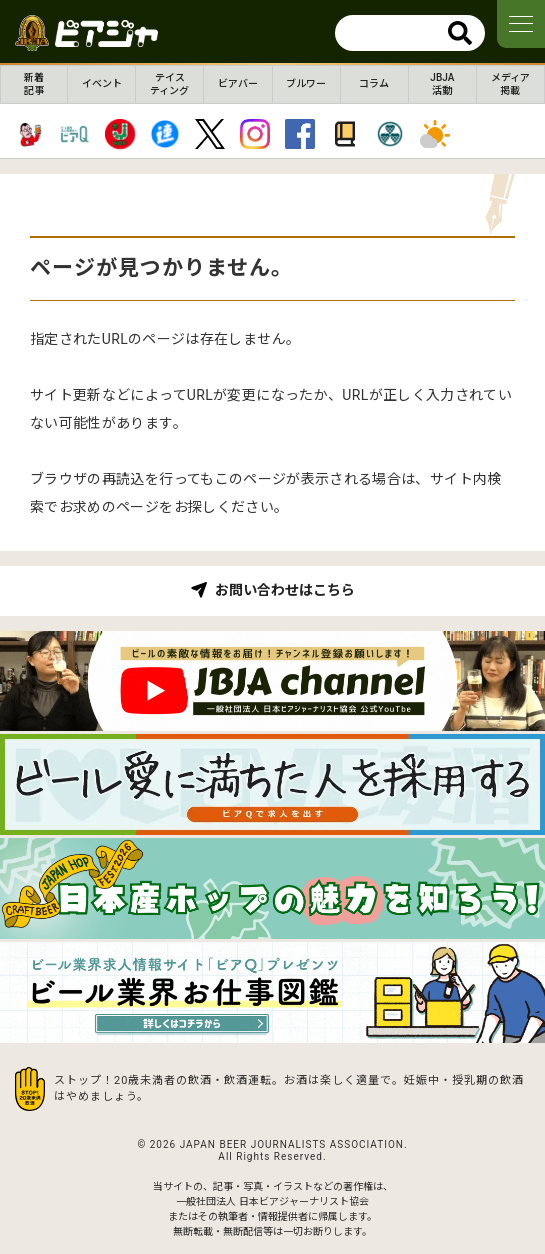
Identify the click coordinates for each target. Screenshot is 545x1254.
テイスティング (169, 84)
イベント (102, 83)
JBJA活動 (442, 84)
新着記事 (34, 84)
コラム (374, 83)
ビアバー (238, 83)
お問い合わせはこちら (285, 590)
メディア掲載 (510, 84)
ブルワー (306, 83)
